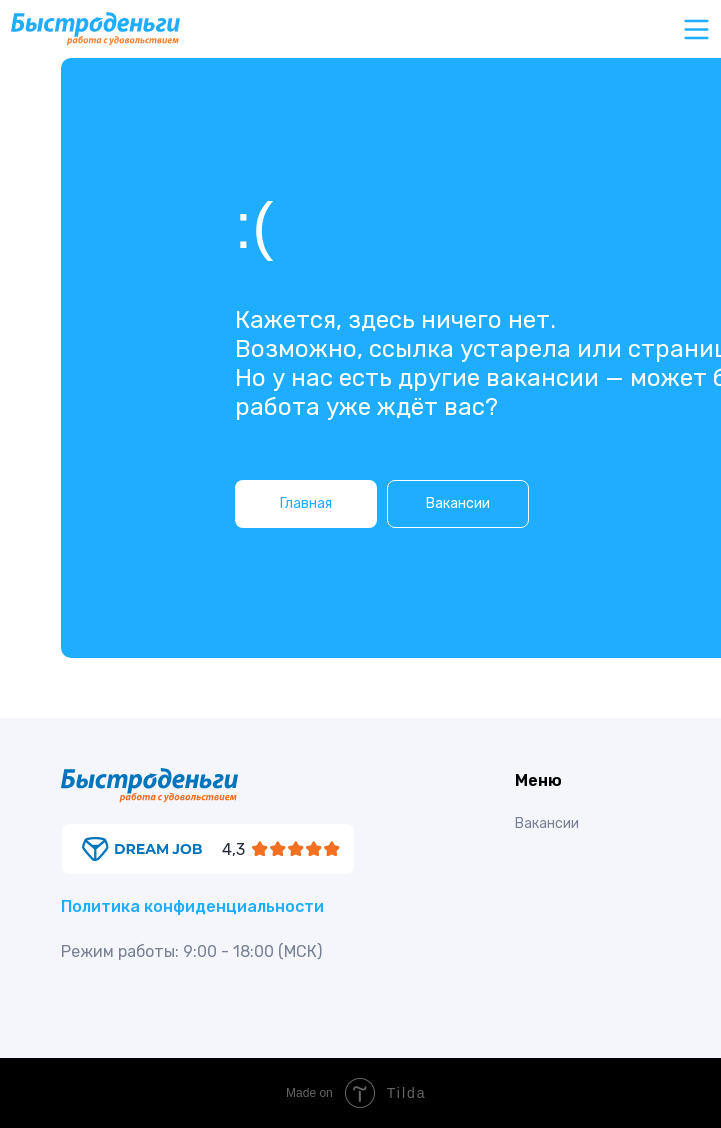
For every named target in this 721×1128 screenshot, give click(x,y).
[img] (208, 849)
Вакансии (547, 823)
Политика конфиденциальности (192, 906)
